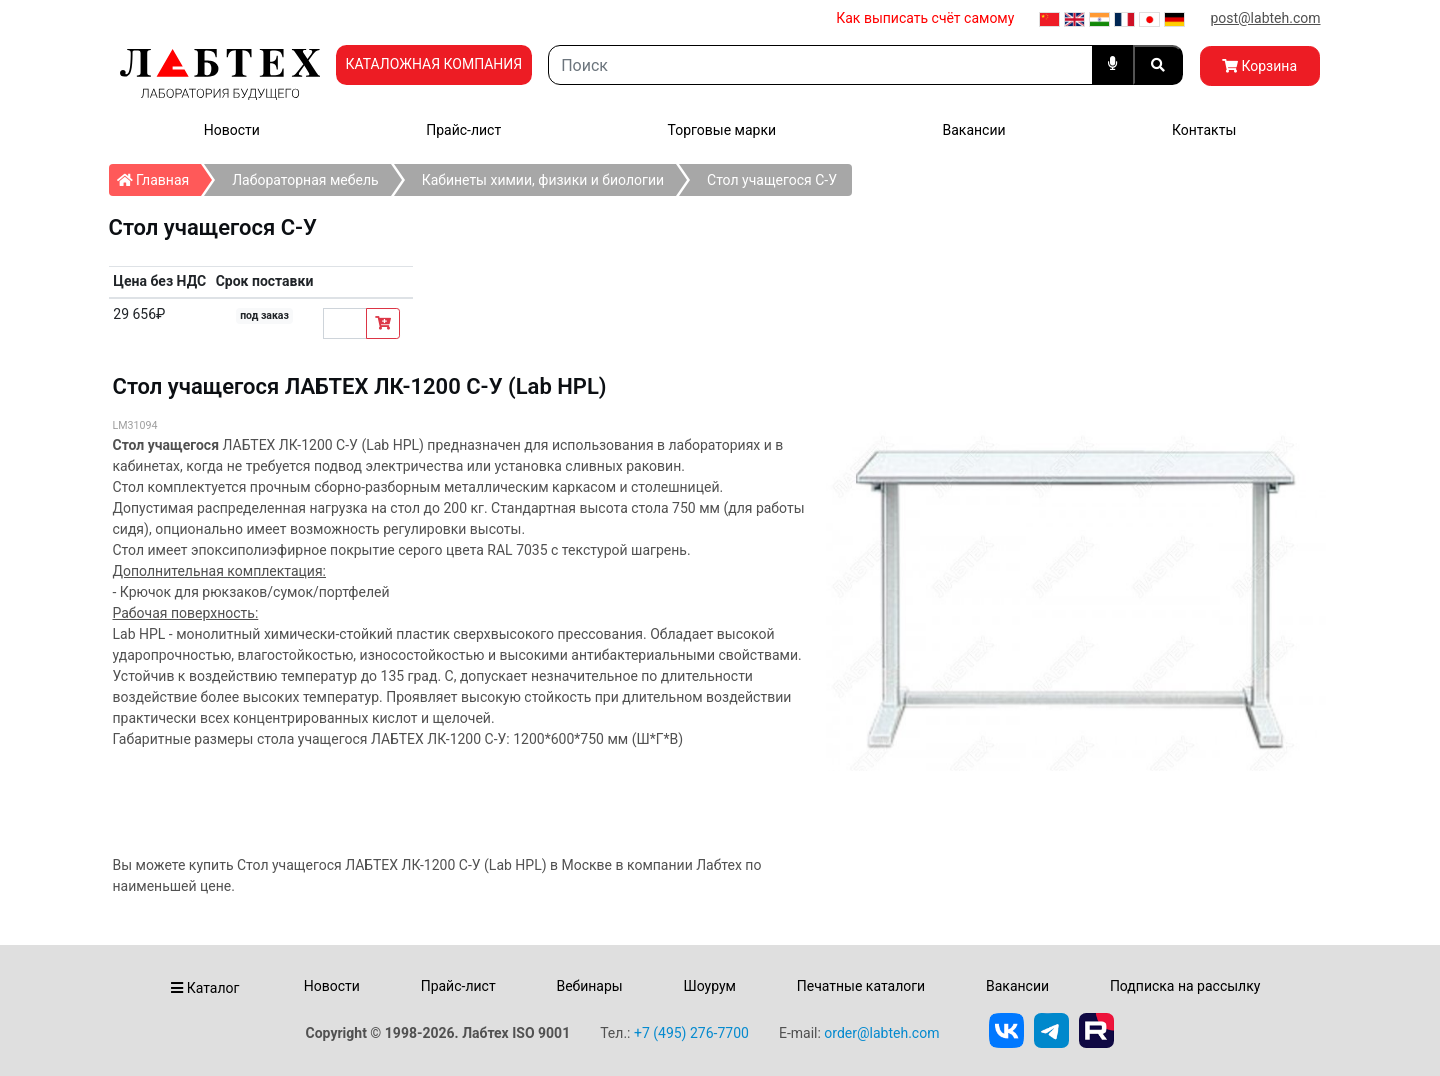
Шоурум (709, 986)
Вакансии (973, 130)
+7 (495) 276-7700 (691, 1033)
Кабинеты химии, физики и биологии (543, 180)
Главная (159, 176)
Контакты (1204, 130)
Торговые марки (722, 130)
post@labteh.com (1265, 18)
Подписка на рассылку (1185, 986)
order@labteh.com (881, 1033)
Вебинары (589, 986)
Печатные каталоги (861, 986)
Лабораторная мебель (305, 180)
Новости (232, 130)
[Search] (820, 65)
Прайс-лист (463, 130)
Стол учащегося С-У (772, 180)
